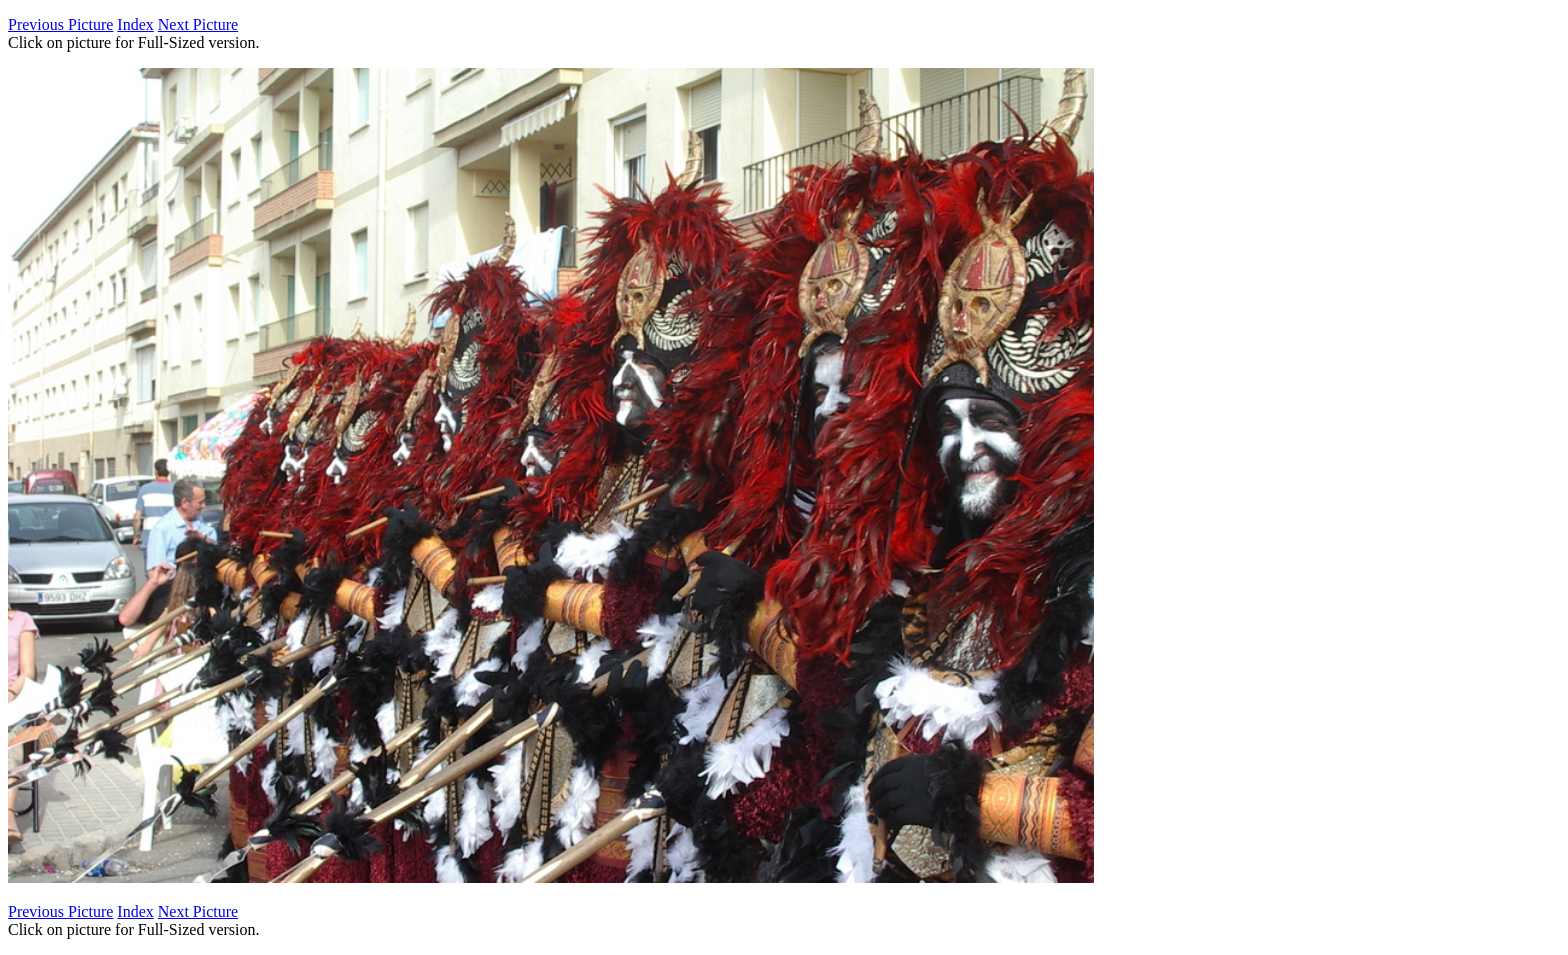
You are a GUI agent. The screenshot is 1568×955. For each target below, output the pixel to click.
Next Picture (198, 24)
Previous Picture (60, 24)
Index (135, 24)
